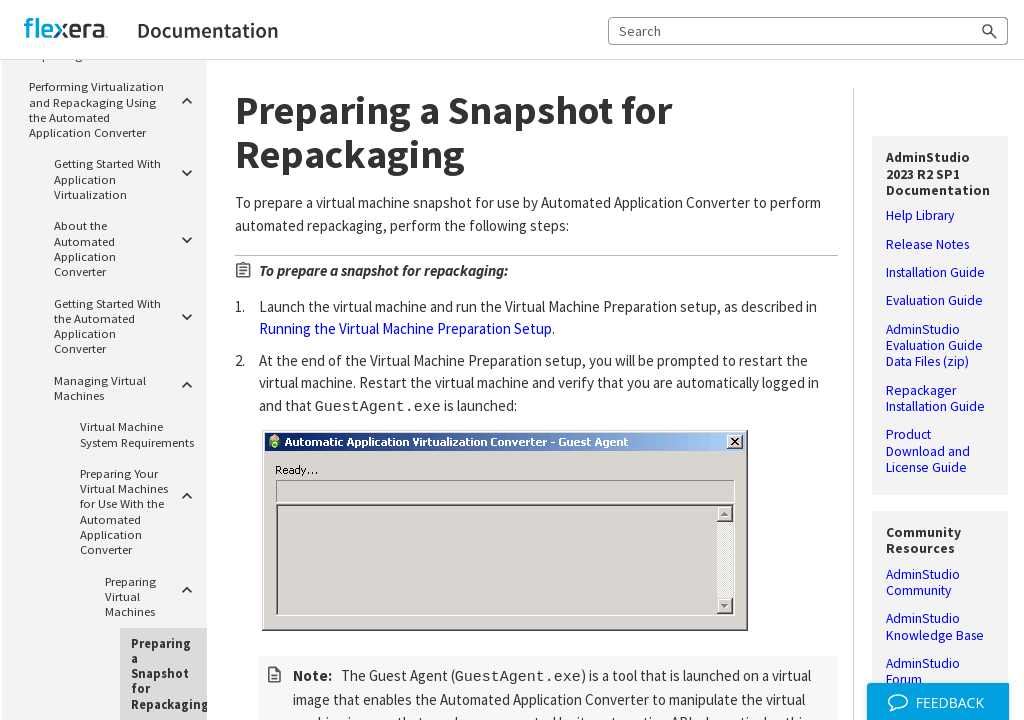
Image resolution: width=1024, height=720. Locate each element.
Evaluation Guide (934, 301)
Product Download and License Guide (928, 451)
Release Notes (927, 245)
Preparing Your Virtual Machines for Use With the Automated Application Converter (140, 509)
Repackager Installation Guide (935, 399)
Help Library (920, 216)
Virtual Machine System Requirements (137, 433)
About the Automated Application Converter (127, 247)
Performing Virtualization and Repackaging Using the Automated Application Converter (115, 107)
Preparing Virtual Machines (152, 594)
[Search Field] (808, 31)
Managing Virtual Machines (127, 385)
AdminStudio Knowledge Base (935, 627)
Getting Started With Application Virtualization (127, 177)
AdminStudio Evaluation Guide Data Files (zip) (934, 346)
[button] (990, 31)
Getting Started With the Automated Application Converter (127, 324)
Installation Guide (935, 273)
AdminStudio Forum (923, 672)
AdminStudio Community (923, 583)
